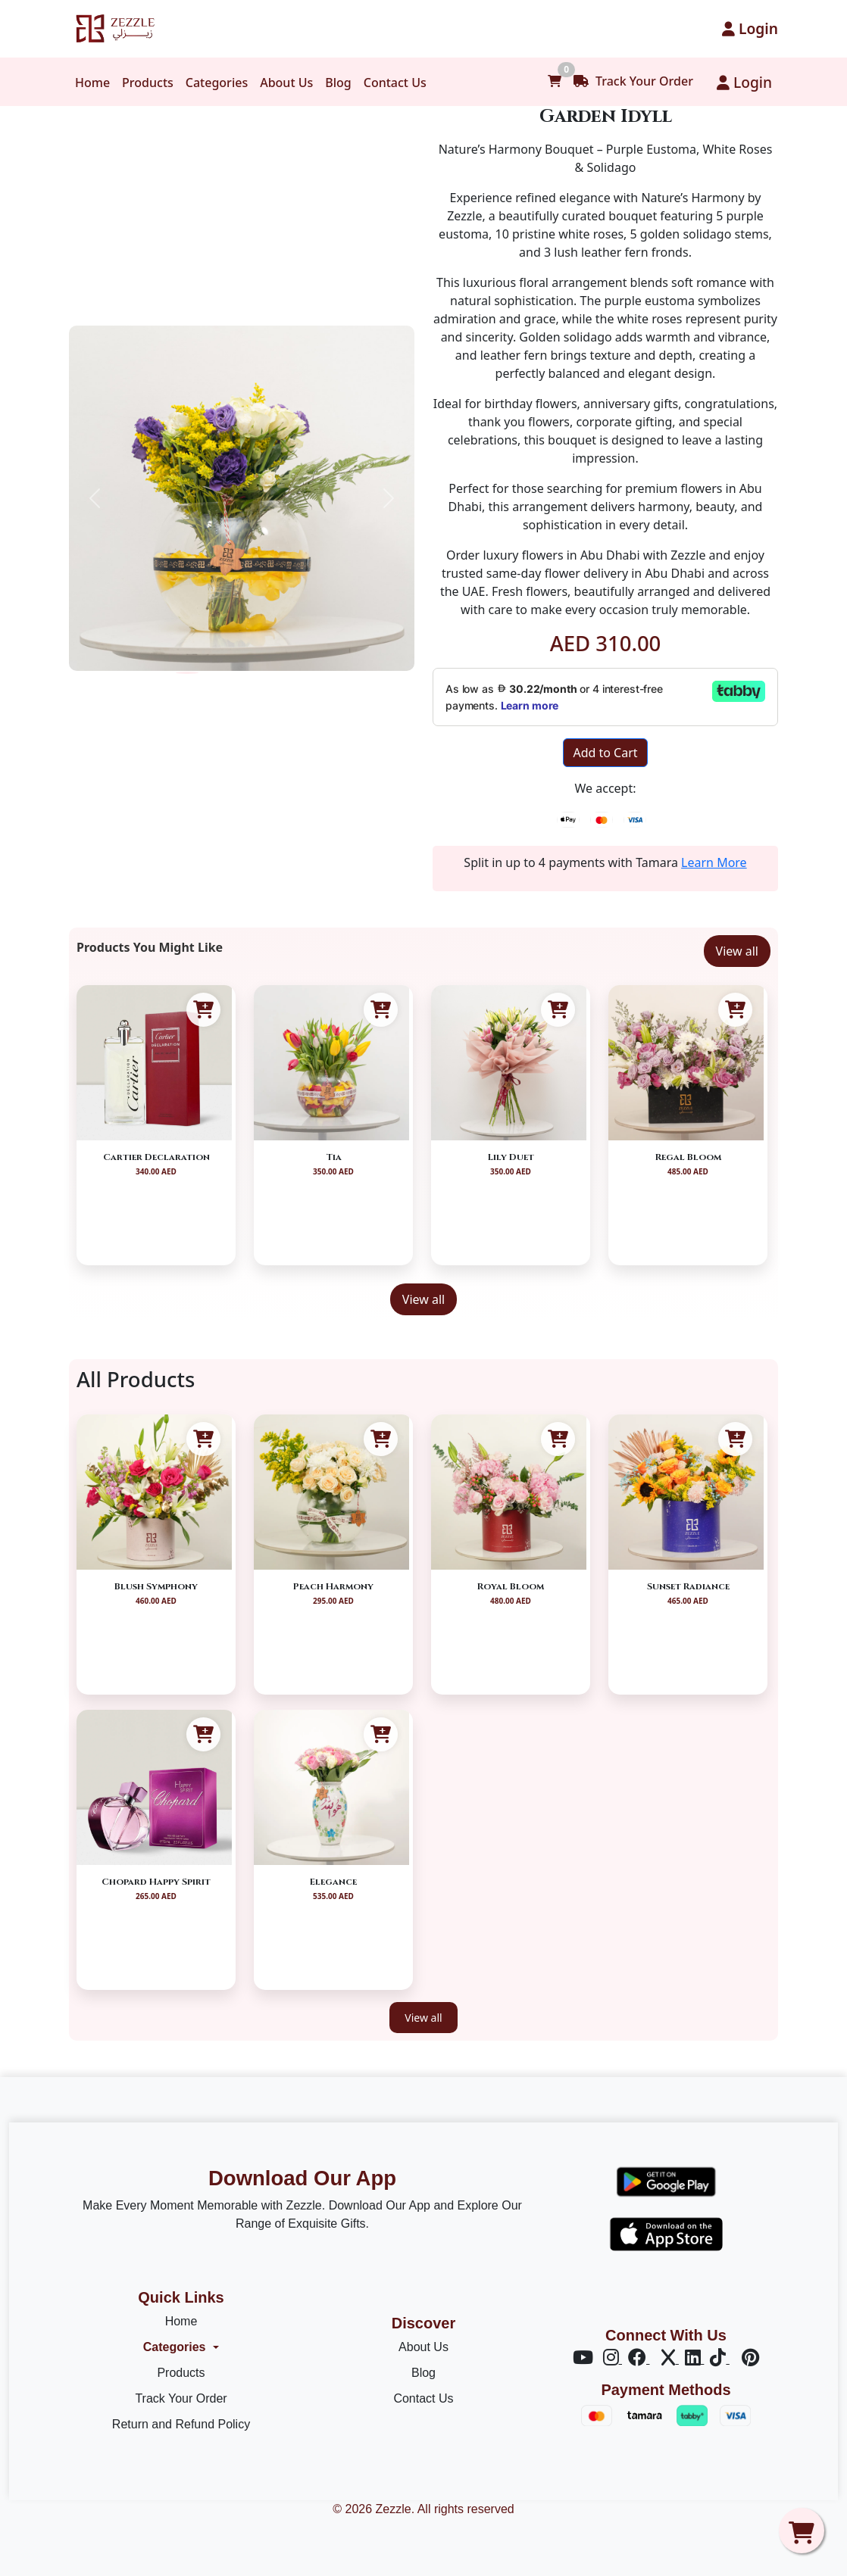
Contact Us (395, 82)
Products (147, 82)
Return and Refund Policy (181, 2424)
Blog (338, 82)
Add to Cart (605, 752)
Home (92, 82)
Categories (217, 82)
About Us (286, 82)
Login (750, 28)
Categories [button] (174, 2347)
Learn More (714, 862)
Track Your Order (633, 81)
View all (737, 951)
